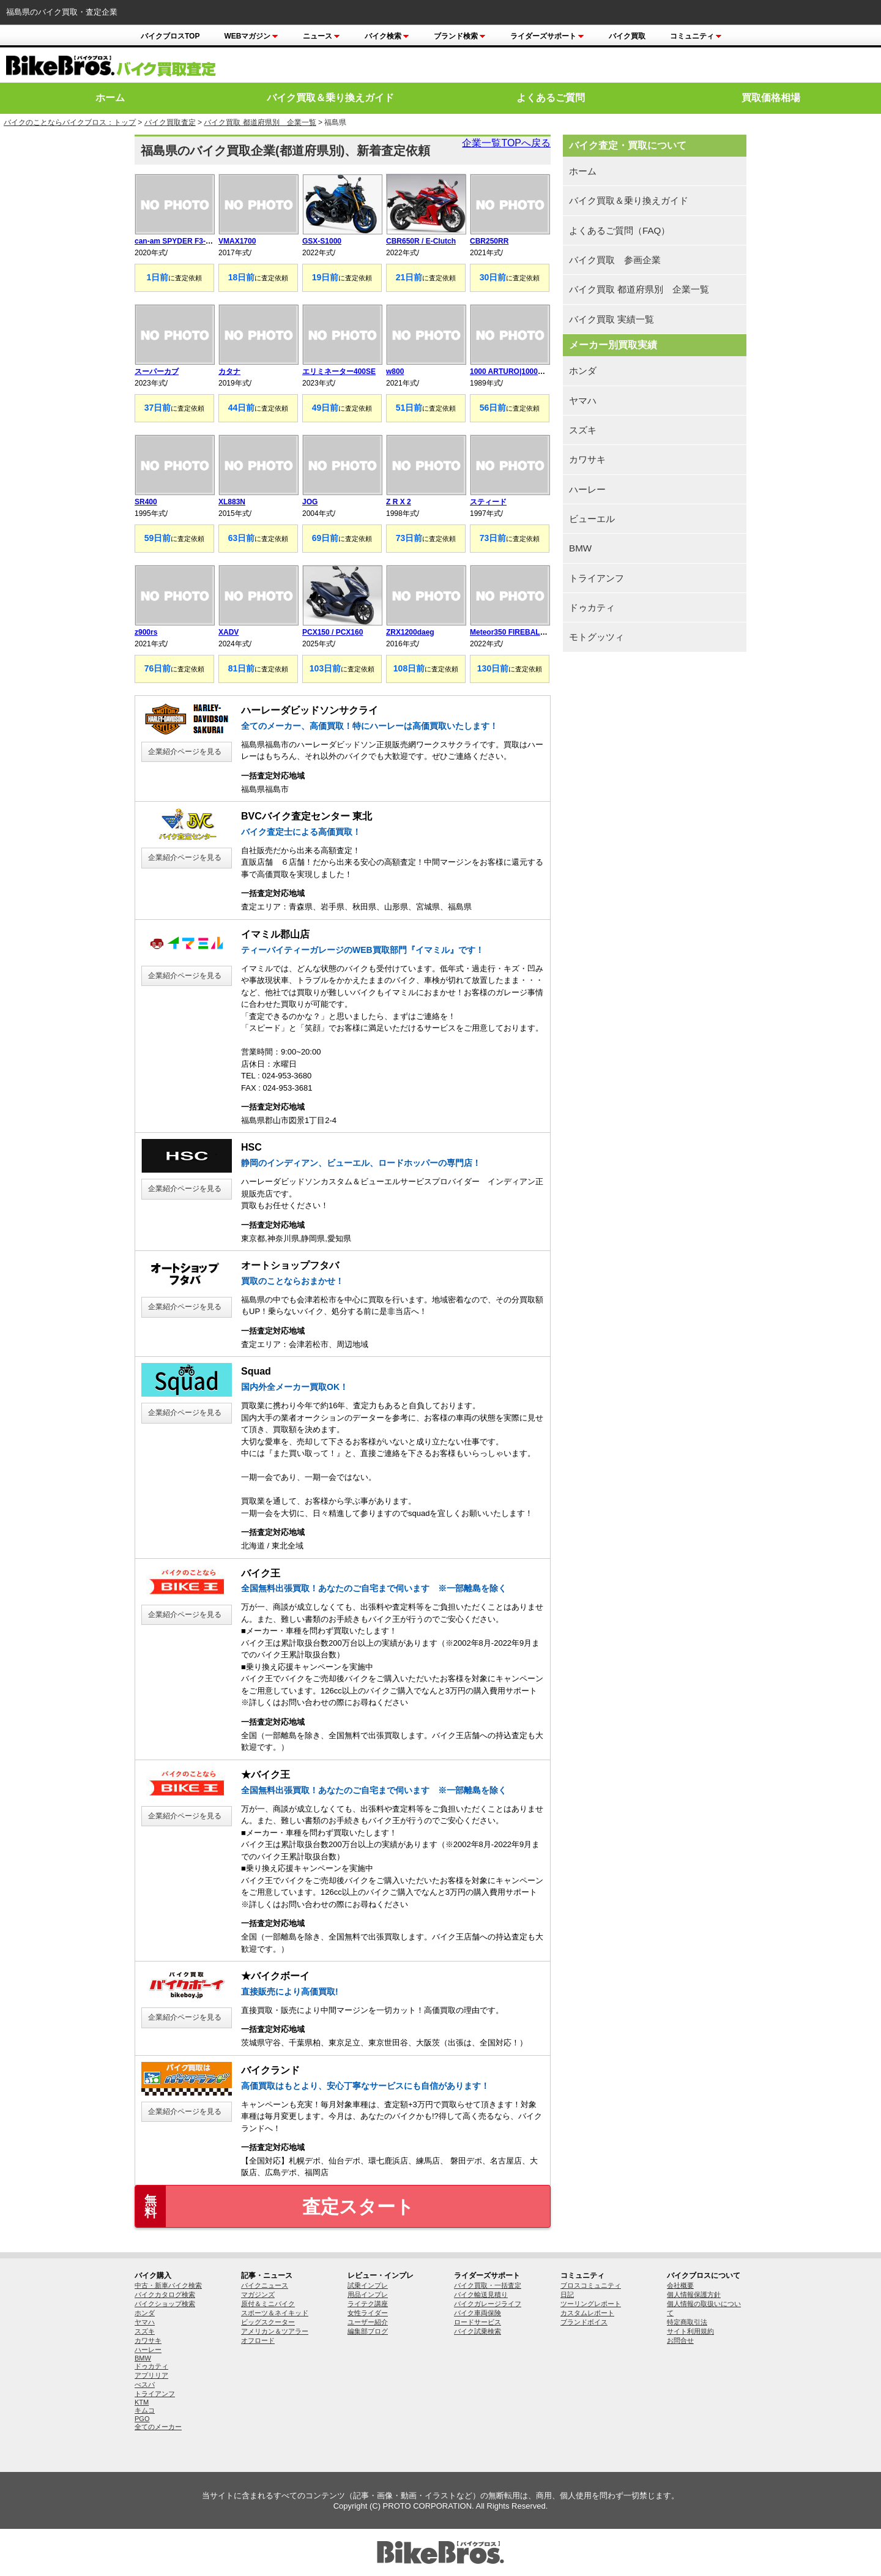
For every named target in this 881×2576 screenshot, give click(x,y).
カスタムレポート (587, 2313)
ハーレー (587, 489)
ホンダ (583, 370)
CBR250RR (489, 241)
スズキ (583, 430)
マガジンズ (258, 2294)
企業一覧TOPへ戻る (506, 143)
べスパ (145, 2384)
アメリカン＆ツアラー (274, 2331)
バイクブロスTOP (170, 36)
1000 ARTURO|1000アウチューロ (526, 371)
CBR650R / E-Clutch (421, 241)
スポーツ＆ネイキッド (274, 2313)
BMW (580, 548)
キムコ (145, 2410)
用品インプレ (368, 2294)
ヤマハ (583, 400)
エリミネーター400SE (339, 371)
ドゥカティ (592, 607)
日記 (567, 2294)
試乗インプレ (368, 2285)
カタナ (229, 371)
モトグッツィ (596, 637)
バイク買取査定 (170, 122)
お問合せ (680, 2340)
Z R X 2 (398, 502)
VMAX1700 (237, 241)
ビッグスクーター (268, 2322)
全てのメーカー (158, 2426)
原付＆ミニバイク (268, 2303)
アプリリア (151, 2375)
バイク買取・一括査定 (487, 2285)
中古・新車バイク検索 (168, 2285)
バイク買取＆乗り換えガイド (330, 97)
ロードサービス (477, 2322)
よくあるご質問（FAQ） (619, 230)
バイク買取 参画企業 (615, 260)
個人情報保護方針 (694, 2294)
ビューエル (592, 518)
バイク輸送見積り (481, 2294)
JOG (310, 502)
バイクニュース (264, 2285)
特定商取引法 (687, 2322)
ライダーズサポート (547, 36)
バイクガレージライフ (487, 2303)
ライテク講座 (368, 2303)
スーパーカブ (157, 371)
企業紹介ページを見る (184, 751)
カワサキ (587, 459)
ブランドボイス (584, 2322)
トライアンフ (596, 578)
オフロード (258, 2340)
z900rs (146, 632)
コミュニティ (696, 36)
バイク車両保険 (477, 2313)
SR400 (146, 502)
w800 (395, 371)
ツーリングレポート (590, 2303)
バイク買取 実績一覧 (611, 319)
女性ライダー (368, 2313)
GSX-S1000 (321, 241)
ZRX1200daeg (410, 632)
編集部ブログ (368, 2331)
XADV (228, 632)
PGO (142, 2418)
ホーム (110, 97)
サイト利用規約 (690, 2331)
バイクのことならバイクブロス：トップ (70, 122)
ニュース (321, 36)
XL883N (231, 502)
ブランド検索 (460, 36)
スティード (488, 502)
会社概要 (680, 2285)
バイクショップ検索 (165, 2303)
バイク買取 (627, 36)
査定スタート (274, 2206)
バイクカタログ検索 (165, 2294)
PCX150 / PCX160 (332, 632)
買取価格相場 (771, 97)
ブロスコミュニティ (590, 2285)
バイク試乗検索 (477, 2331)
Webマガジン (251, 36)
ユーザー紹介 (368, 2322)
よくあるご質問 (550, 97)
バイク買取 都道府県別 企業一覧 (260, 122)
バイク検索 (387, 36)
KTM (142, 2402)
